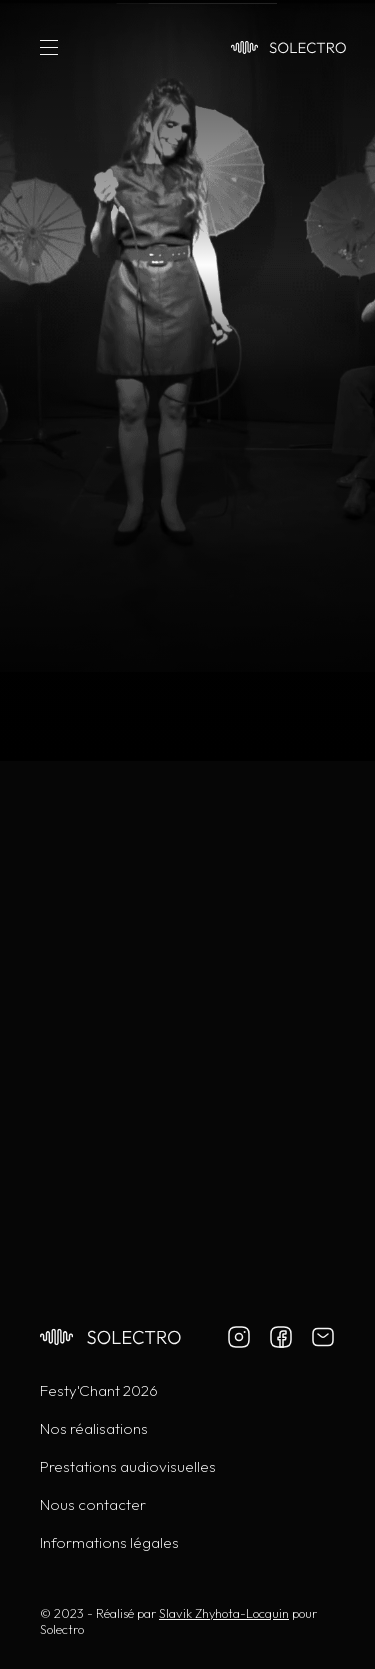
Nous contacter (93, 1504)
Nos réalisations (94, 1428)
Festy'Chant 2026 (99, 1390)
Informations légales (109, 1542)
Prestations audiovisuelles (128, 1466)
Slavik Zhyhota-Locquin (224, 1613)
